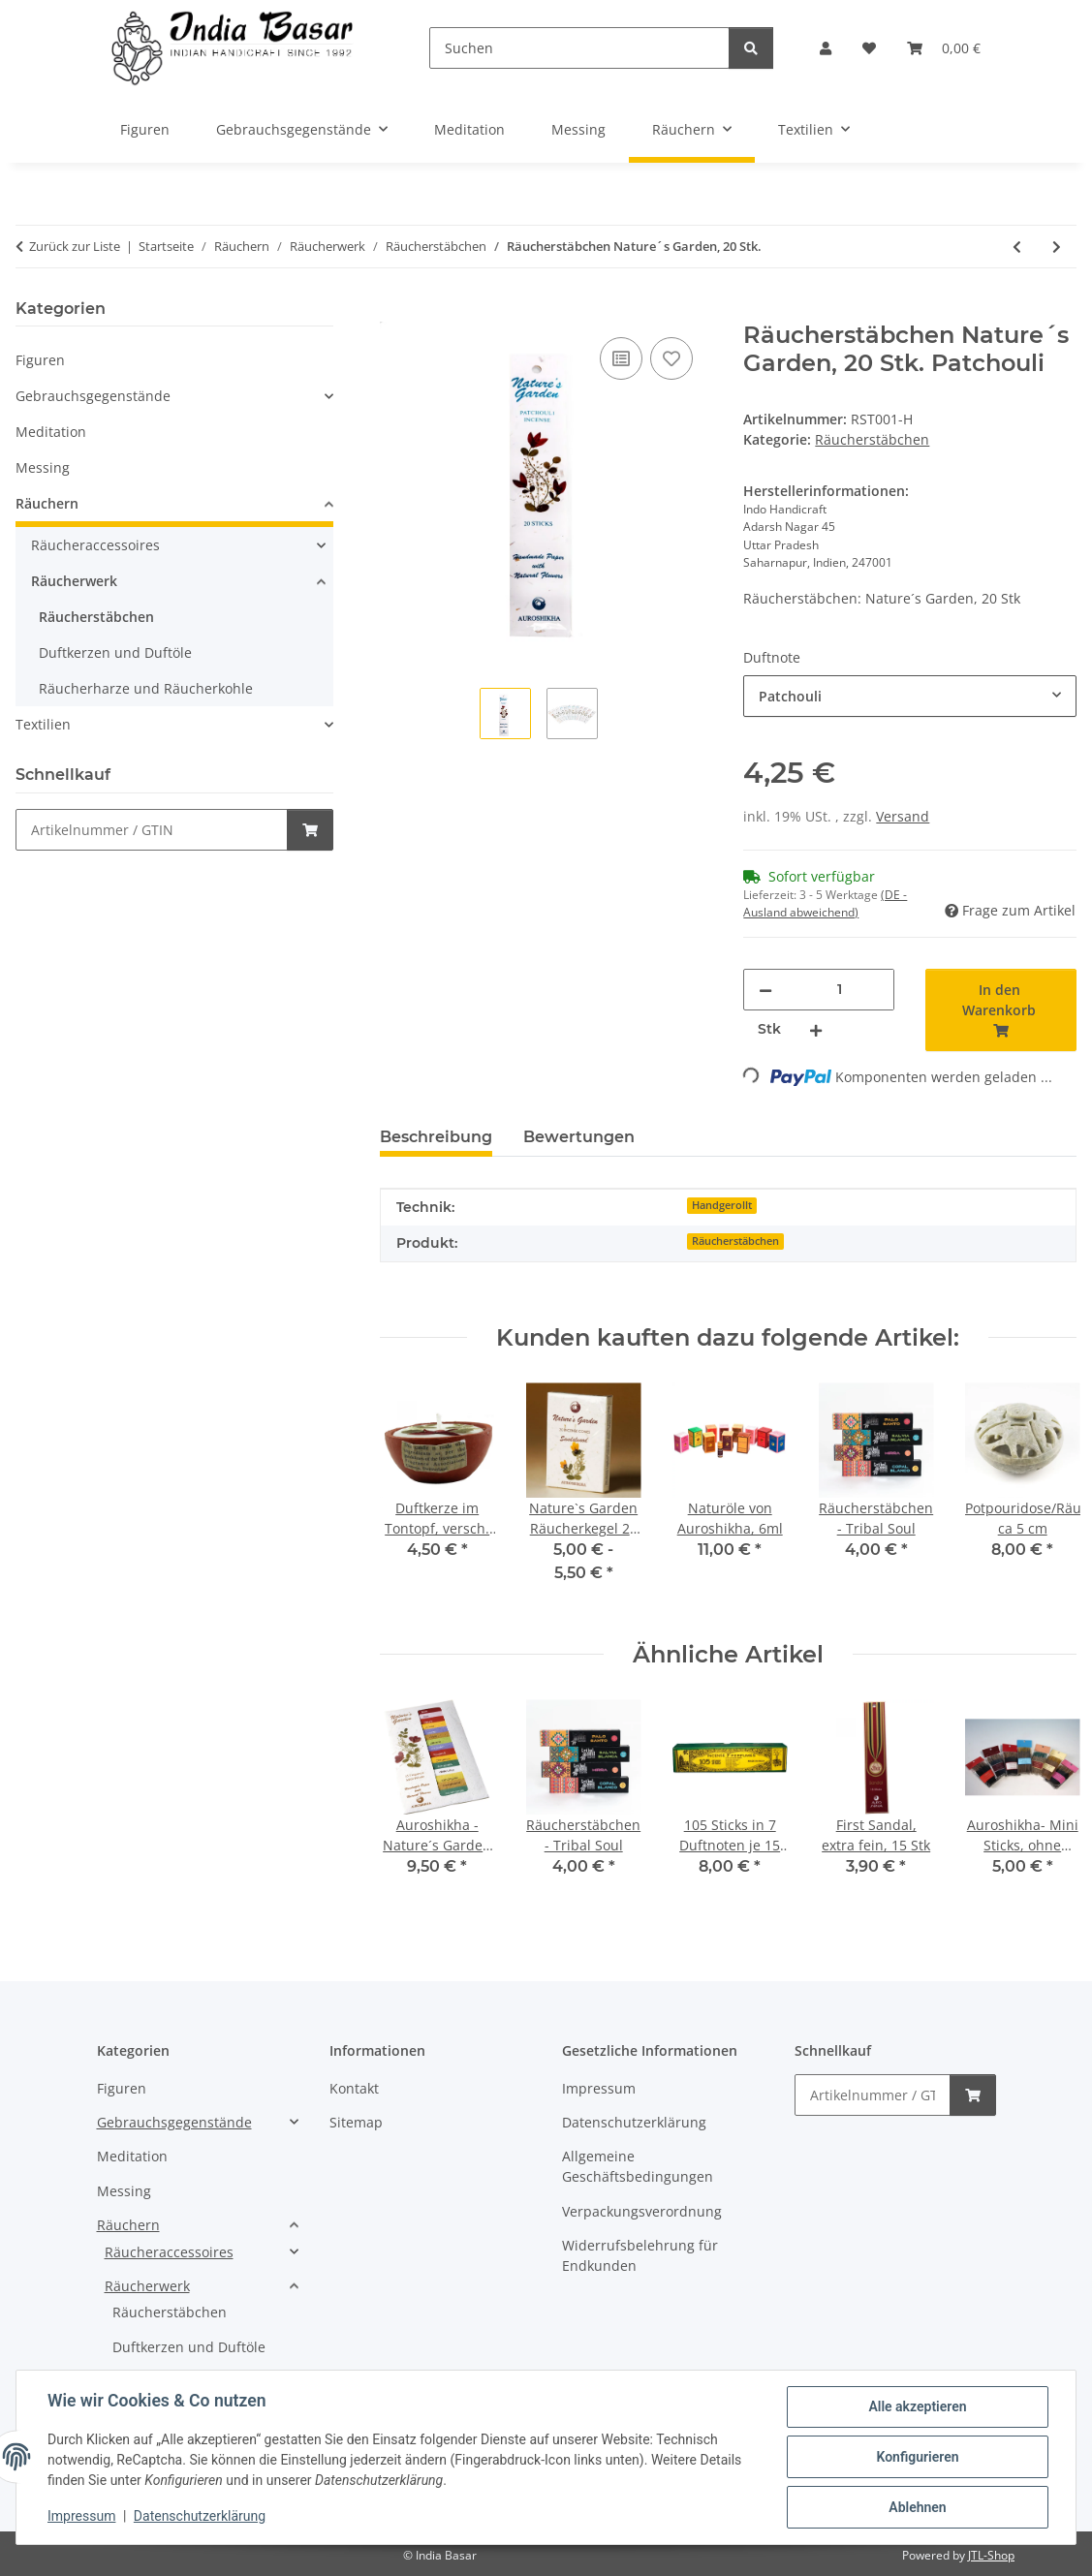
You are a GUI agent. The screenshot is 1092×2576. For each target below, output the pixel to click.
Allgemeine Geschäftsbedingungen (637, 2166)
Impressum (81, 2516)
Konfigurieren (917, 2457)
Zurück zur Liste (74, 246)
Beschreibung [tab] (436, 1137)
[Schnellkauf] (152, 830)
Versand (902, 816)
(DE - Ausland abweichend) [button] (825, 903)
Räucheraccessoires (95, 545)
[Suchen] (579, 48)
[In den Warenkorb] (395, 311)
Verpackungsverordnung (642, 2211)
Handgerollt (722, 1205)
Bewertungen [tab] (579, 1137)
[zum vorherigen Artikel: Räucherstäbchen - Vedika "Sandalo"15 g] (1017, 246)
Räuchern (47, 503)
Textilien (43, 724)
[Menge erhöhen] (816, 1029)
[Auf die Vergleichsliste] (621, 358)
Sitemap (356, 2122)
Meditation (51, 431)
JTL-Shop (991, 2555)
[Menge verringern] (765, 989)
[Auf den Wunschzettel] (671, 358)
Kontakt (354, 2088)
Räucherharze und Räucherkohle (146, 688)
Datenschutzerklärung (199, 2516)
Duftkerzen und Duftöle (115, 652)
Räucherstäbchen (872, 439)
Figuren (40, 360)
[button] (825, 48)
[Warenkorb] (943, 48)
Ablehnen (917, 2507)
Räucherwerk (74, 581)
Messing (43, 467)
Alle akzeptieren (917, 2406)
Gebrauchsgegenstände (93, 396)
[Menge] (839, 989)
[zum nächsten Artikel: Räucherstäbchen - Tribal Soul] (1056, 246)
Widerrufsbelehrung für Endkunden (640, 2255)
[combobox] (909, 696)
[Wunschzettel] (869, 48)
